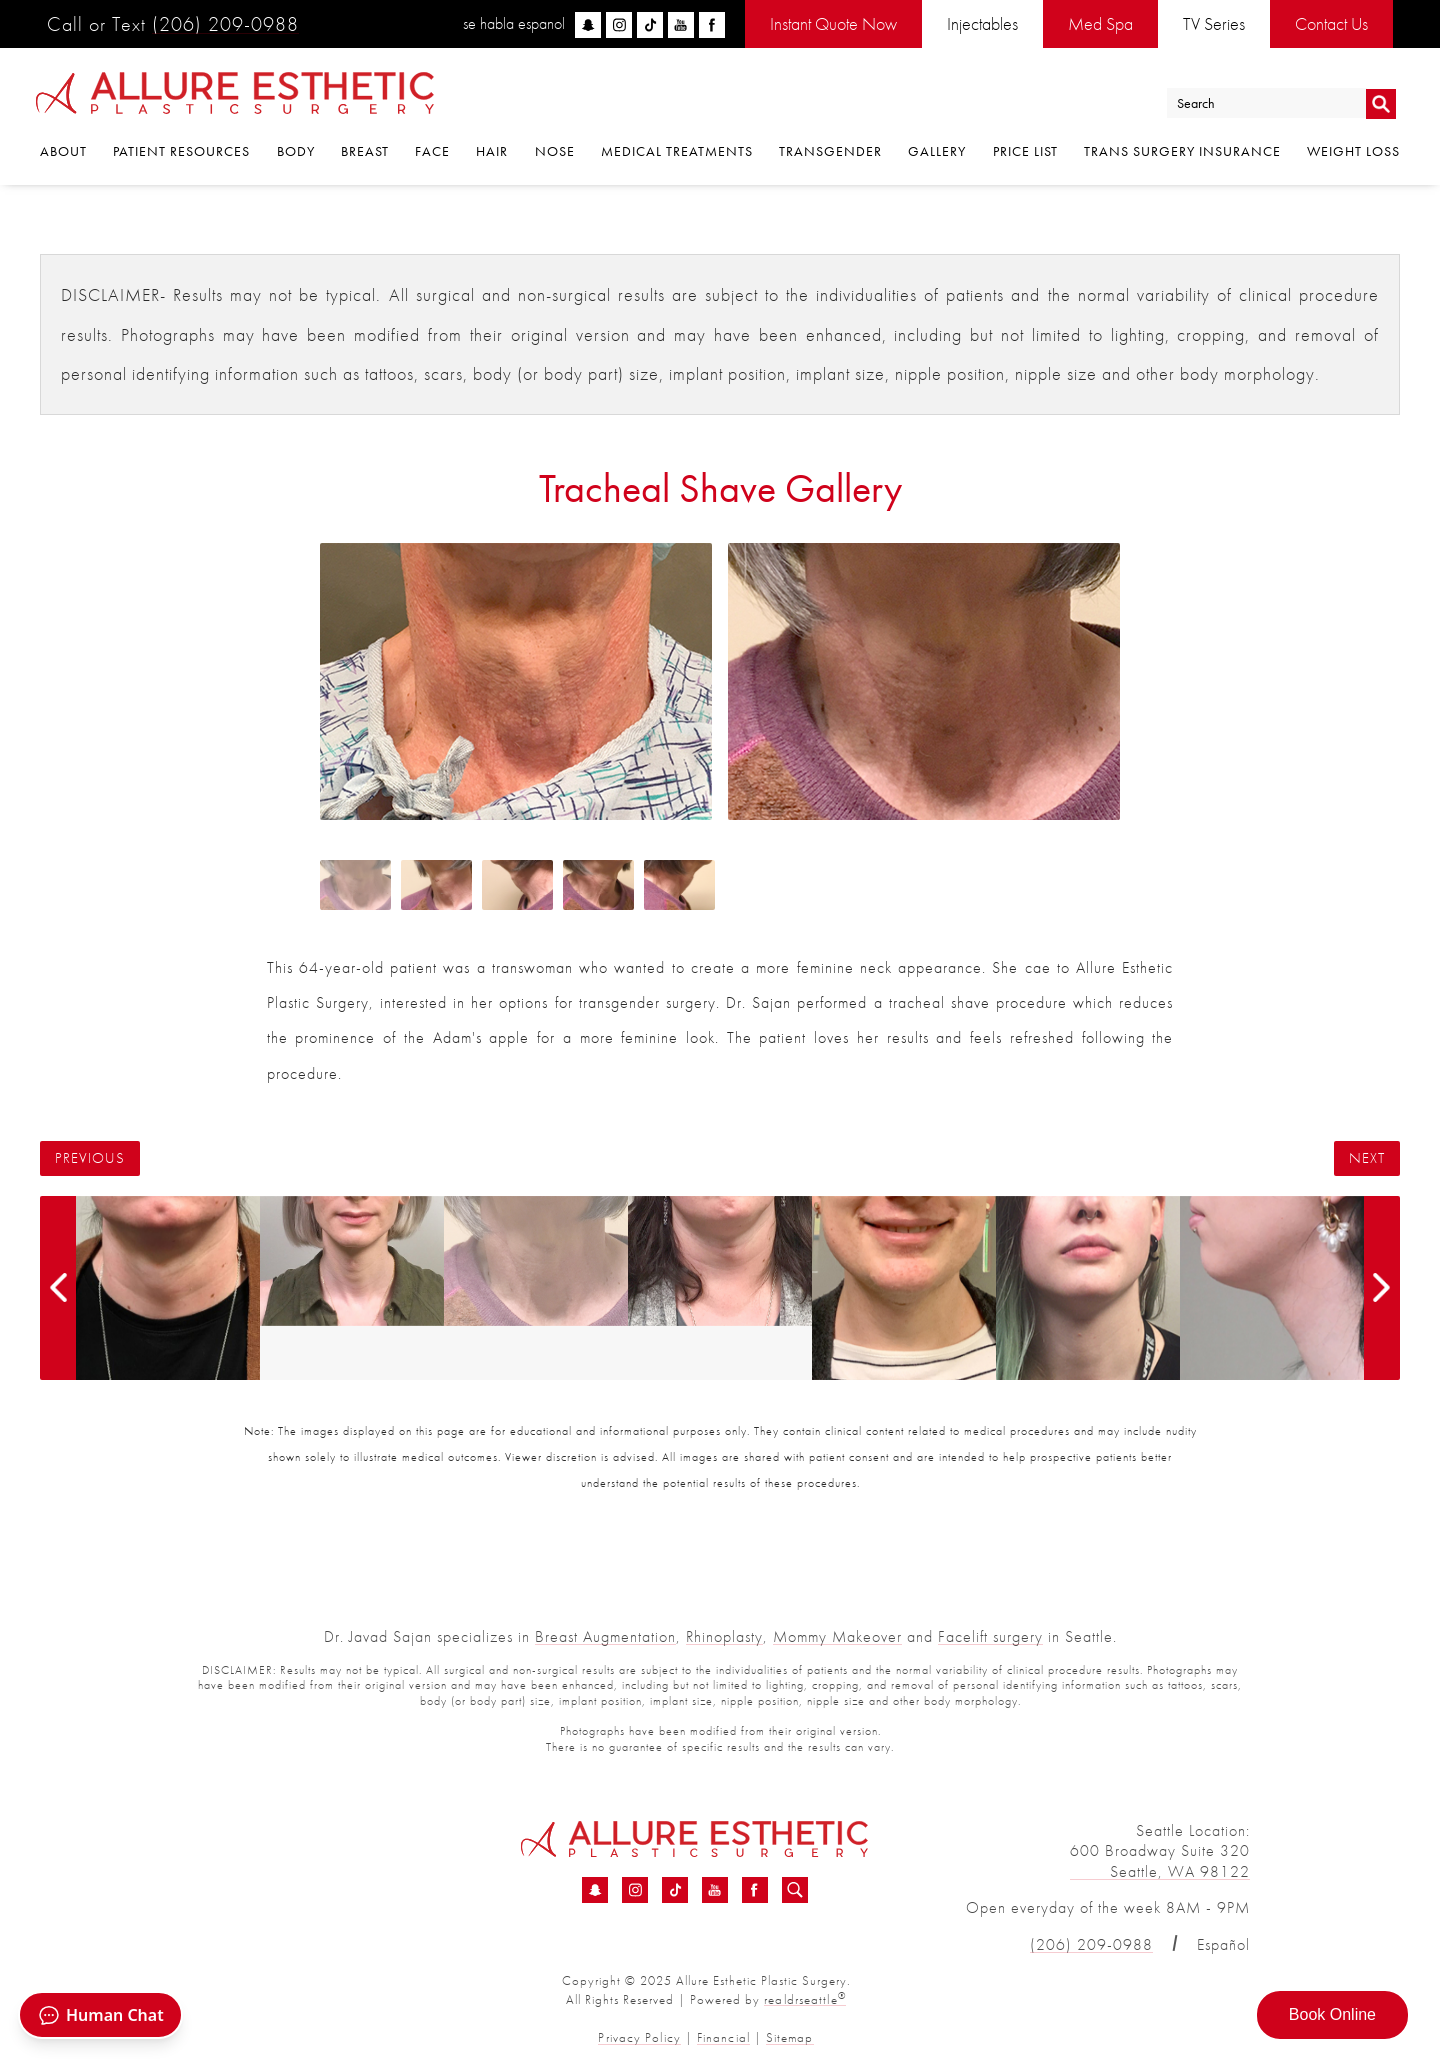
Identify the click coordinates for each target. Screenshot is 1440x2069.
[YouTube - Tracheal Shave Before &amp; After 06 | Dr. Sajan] (715, 1891)
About (63, 153)
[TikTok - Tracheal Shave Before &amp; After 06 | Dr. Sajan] (675, 1891)
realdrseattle (805, 1999)
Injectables (982, 23)
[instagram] (619, 25)
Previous (90, 1158)
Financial (723, 2037)
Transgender (830, 153)
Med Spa (1100, 23)
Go (1380, 103)
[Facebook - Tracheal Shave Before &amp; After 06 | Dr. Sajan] (755, 1891)
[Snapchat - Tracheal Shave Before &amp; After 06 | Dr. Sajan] (595, 1891)
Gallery (937, 153)
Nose (555, 153)
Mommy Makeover (837, 1636)
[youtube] (681, 25)
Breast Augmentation (605, 1636)
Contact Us (1331, 23)
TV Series (1214, 23)
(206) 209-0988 (225, 24)
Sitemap (788, 2037)
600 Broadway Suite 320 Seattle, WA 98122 (1160, 1861)
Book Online (1332, 2014)
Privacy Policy (640, 2037)
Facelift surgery (990, 1636)
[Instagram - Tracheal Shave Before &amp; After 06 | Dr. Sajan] (635, 1891)
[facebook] (712, 25)
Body (296, 153)
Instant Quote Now (833, 23)
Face (432, 153)
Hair (492, 153)
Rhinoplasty (724, 1636)
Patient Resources (181, 153)
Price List (1025, 153)
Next (1367, 1158)
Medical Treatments (677, 153)
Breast (365, 153)
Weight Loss (1353, 153)
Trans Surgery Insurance (1182, 153)
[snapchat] (588, 25)
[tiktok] (650, 25)
